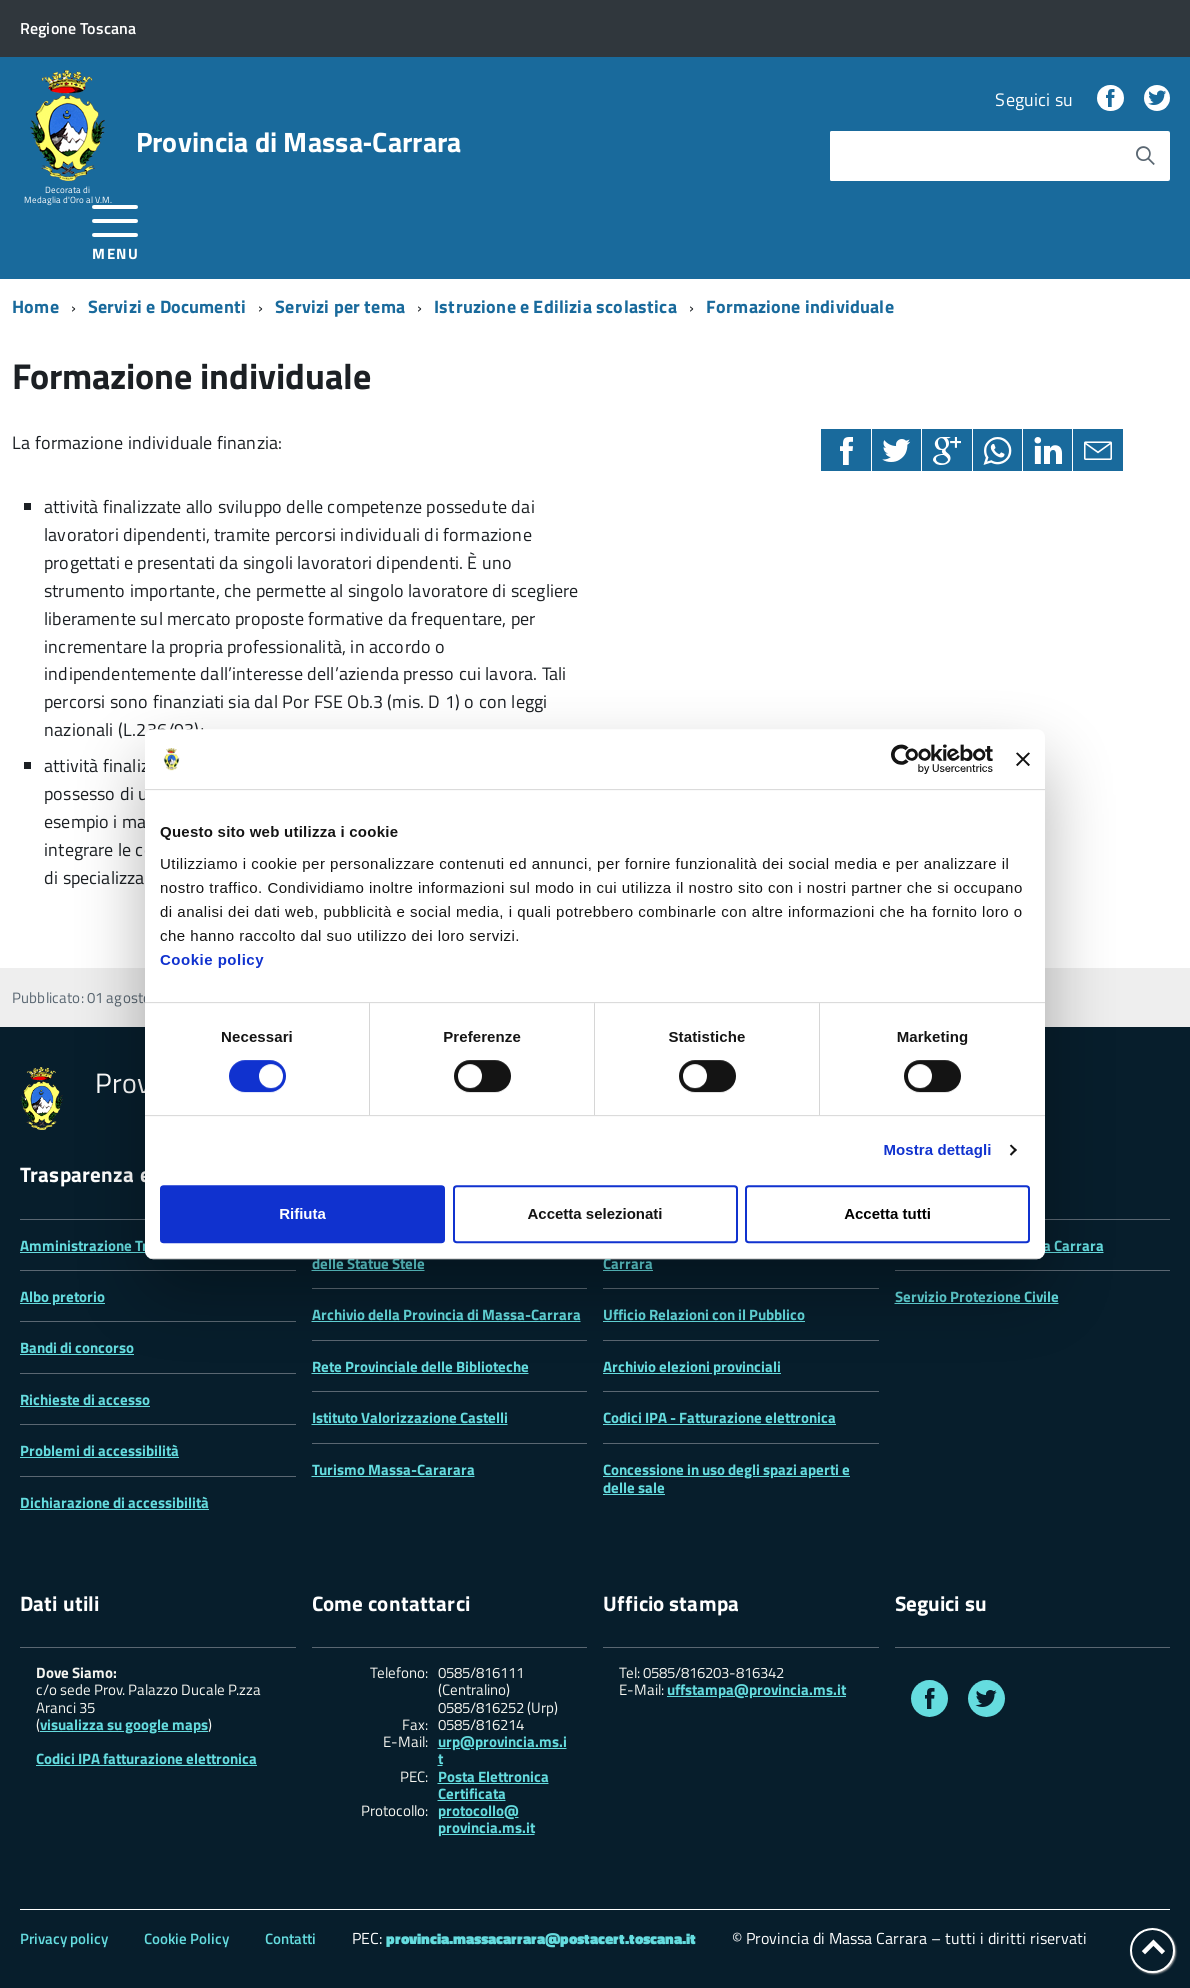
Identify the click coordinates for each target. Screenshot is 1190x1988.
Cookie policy (212, 959)
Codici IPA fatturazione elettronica (146, 1758)
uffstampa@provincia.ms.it (756, 1689)
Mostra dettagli (937, 1149)
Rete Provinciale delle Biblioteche (420, 1366)
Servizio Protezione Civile (977, 1296)
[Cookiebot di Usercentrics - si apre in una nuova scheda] (905, 759)
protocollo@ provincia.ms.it (486, 1819)
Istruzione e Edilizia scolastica (555, 306)
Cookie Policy (186, 1938)
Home (35, 306)
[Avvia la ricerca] (1145, 156)
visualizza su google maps (124, 1724)
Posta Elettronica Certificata (493, 1785)
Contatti (290, 1938)
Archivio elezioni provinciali (692, 1366)
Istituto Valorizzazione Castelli (410, 1417)
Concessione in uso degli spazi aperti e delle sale (726, 1478)
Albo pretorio (62, 1296)
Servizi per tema (340, 306)
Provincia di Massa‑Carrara (299, 142)
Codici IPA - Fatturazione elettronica (719, 1417)
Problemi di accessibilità (99, 1450)
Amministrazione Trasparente (117, 1245)
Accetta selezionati (594, 1213)
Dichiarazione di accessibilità (114, 1502)
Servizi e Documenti (167, 306)
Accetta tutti (887, 1213)
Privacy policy (64, 1938)
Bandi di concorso (77, 1347)
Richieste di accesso (85, 1399)
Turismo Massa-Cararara (393, 1469)
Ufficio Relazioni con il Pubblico (704, 1314)
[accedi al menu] (115, 229)
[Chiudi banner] (1023, 759)
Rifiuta (302, 1213)
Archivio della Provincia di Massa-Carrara (446, 1314)
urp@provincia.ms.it (502, 1750)
